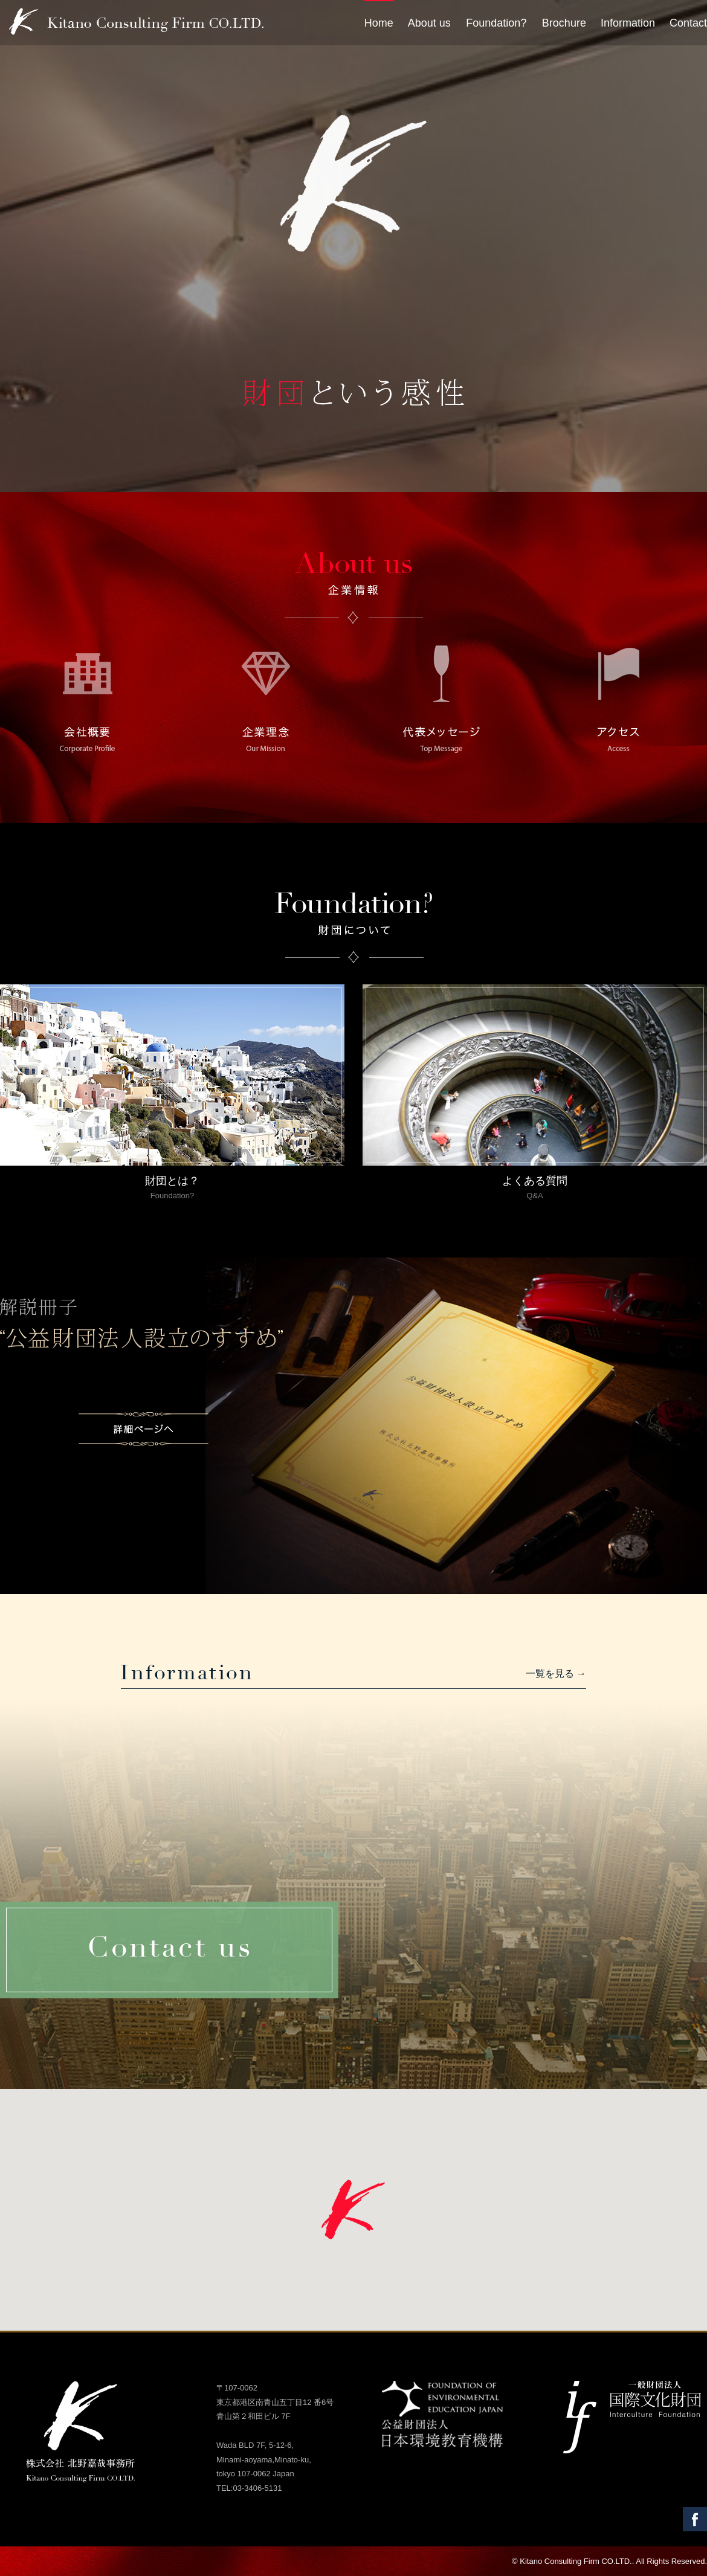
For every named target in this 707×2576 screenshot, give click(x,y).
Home (378, 23)
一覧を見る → (556, 1673)
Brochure (564, 23)
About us (429, 23)
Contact (688, 23)
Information (628, 23)
